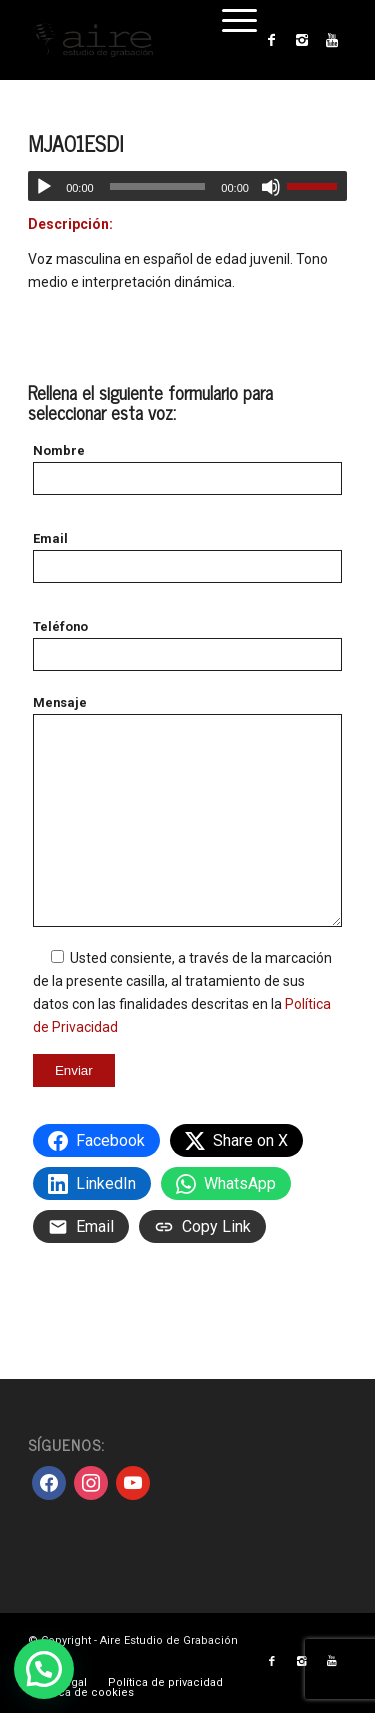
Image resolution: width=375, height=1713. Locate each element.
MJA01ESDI (75, 143)
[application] (187, 186)
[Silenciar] (271, 187)
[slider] (158, 186)
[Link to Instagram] (302, 40)
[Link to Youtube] (332, 40)
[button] (44, 1669)
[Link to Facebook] (272, 40)
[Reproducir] (44, 187)
